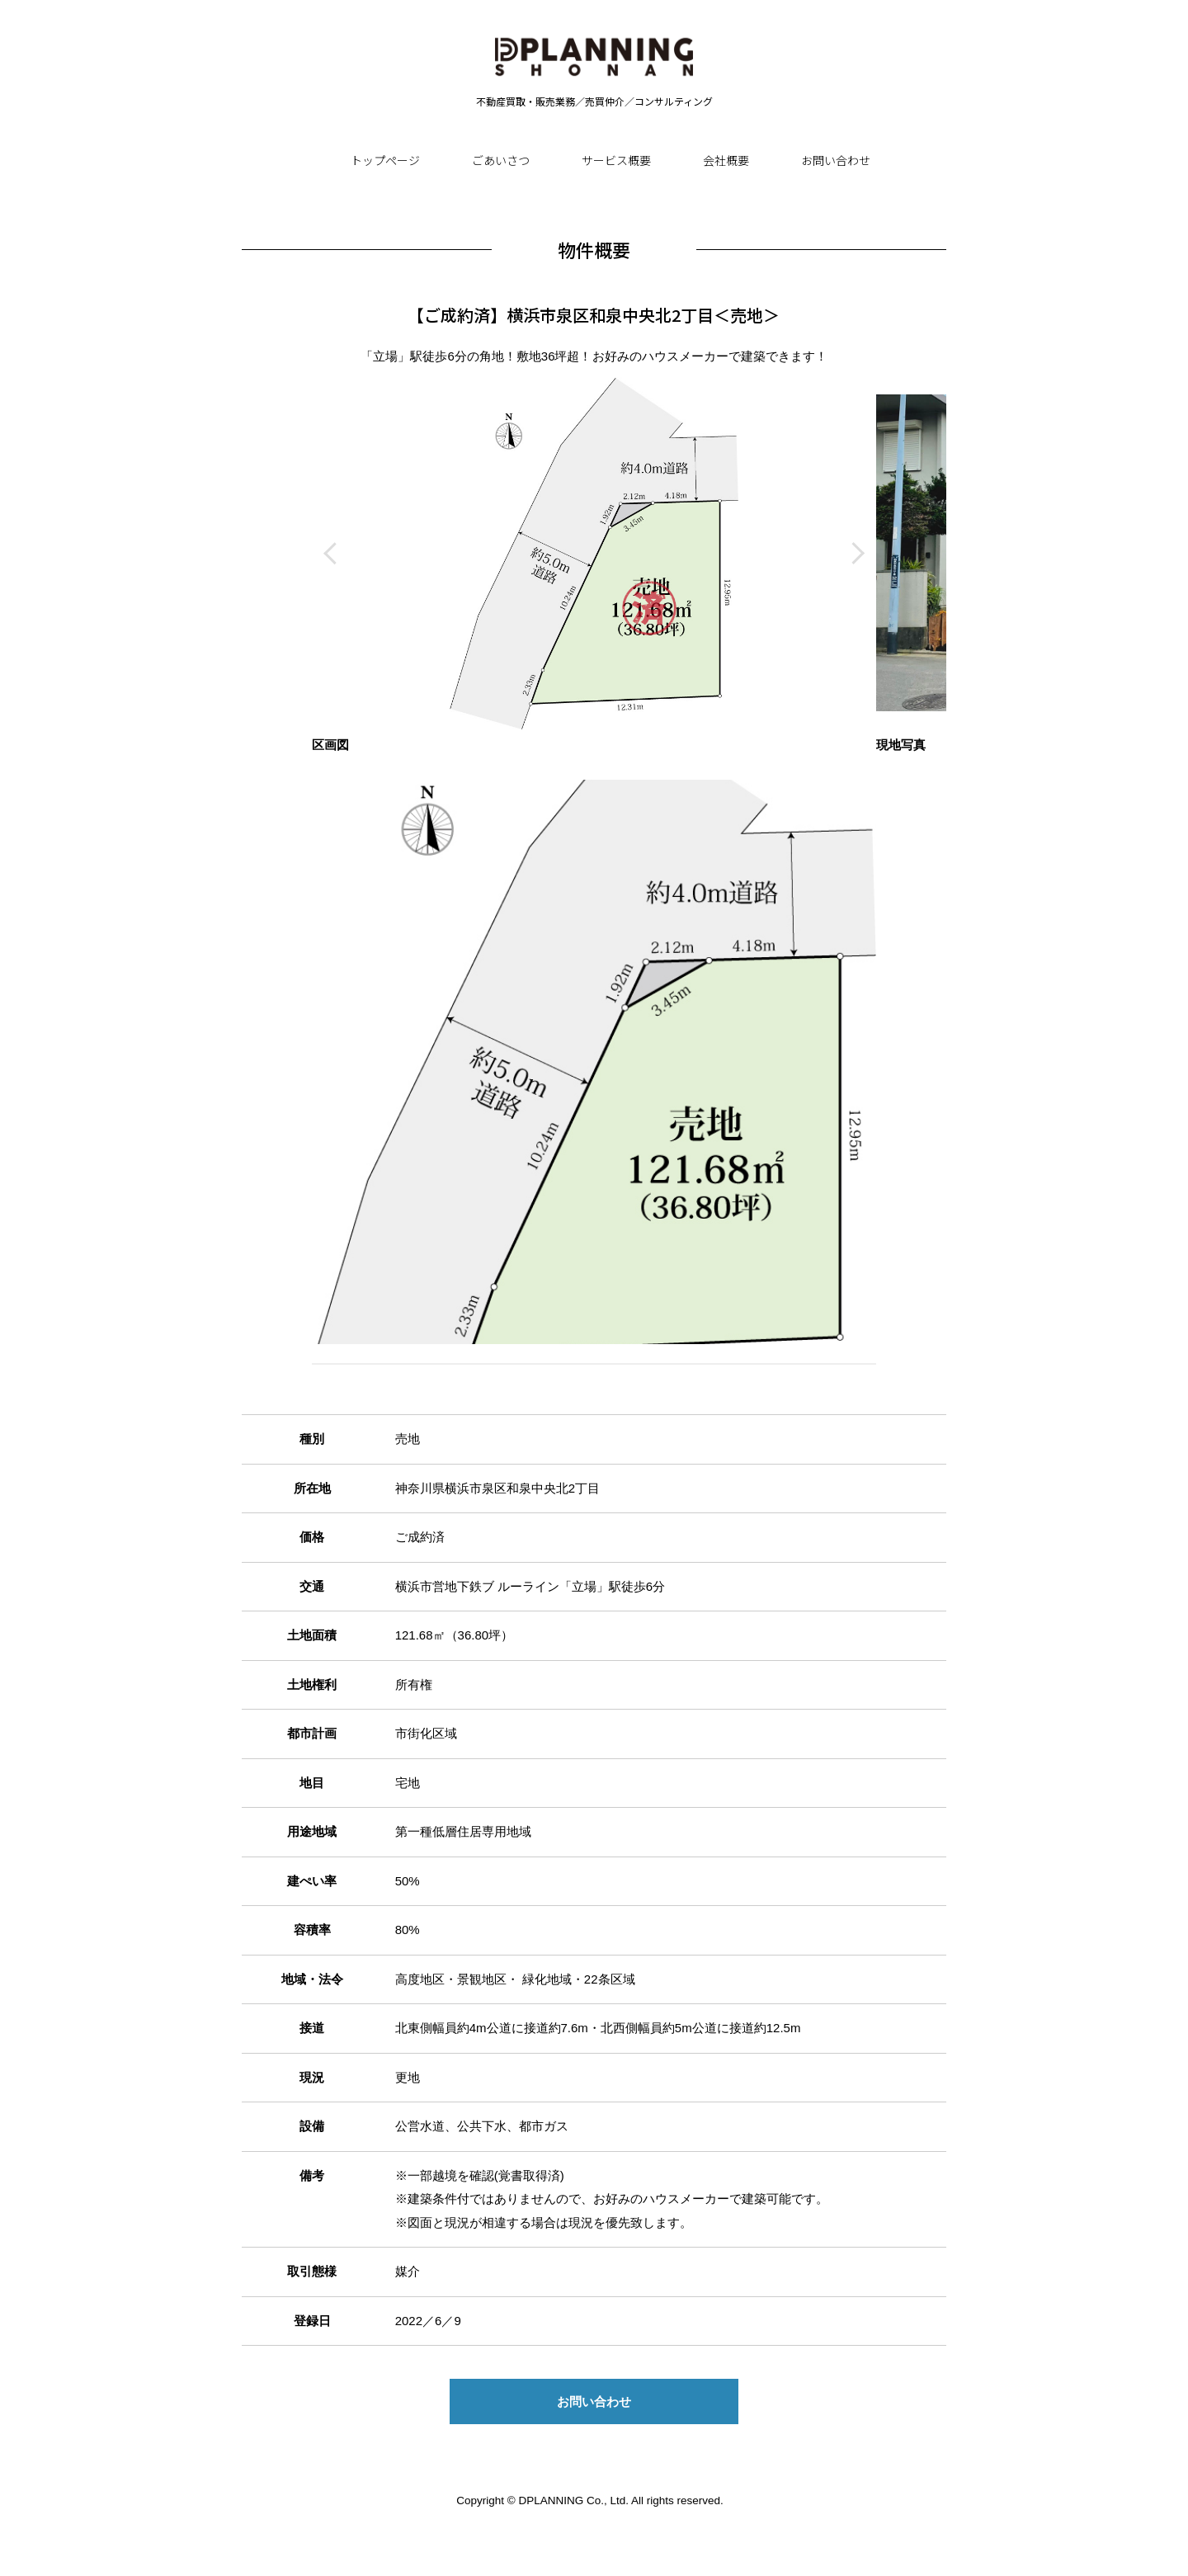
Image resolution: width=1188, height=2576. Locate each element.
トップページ (385, 160)
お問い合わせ (835, 160)
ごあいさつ (501, 160)
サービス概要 (616, 160)
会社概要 (726, 160)
